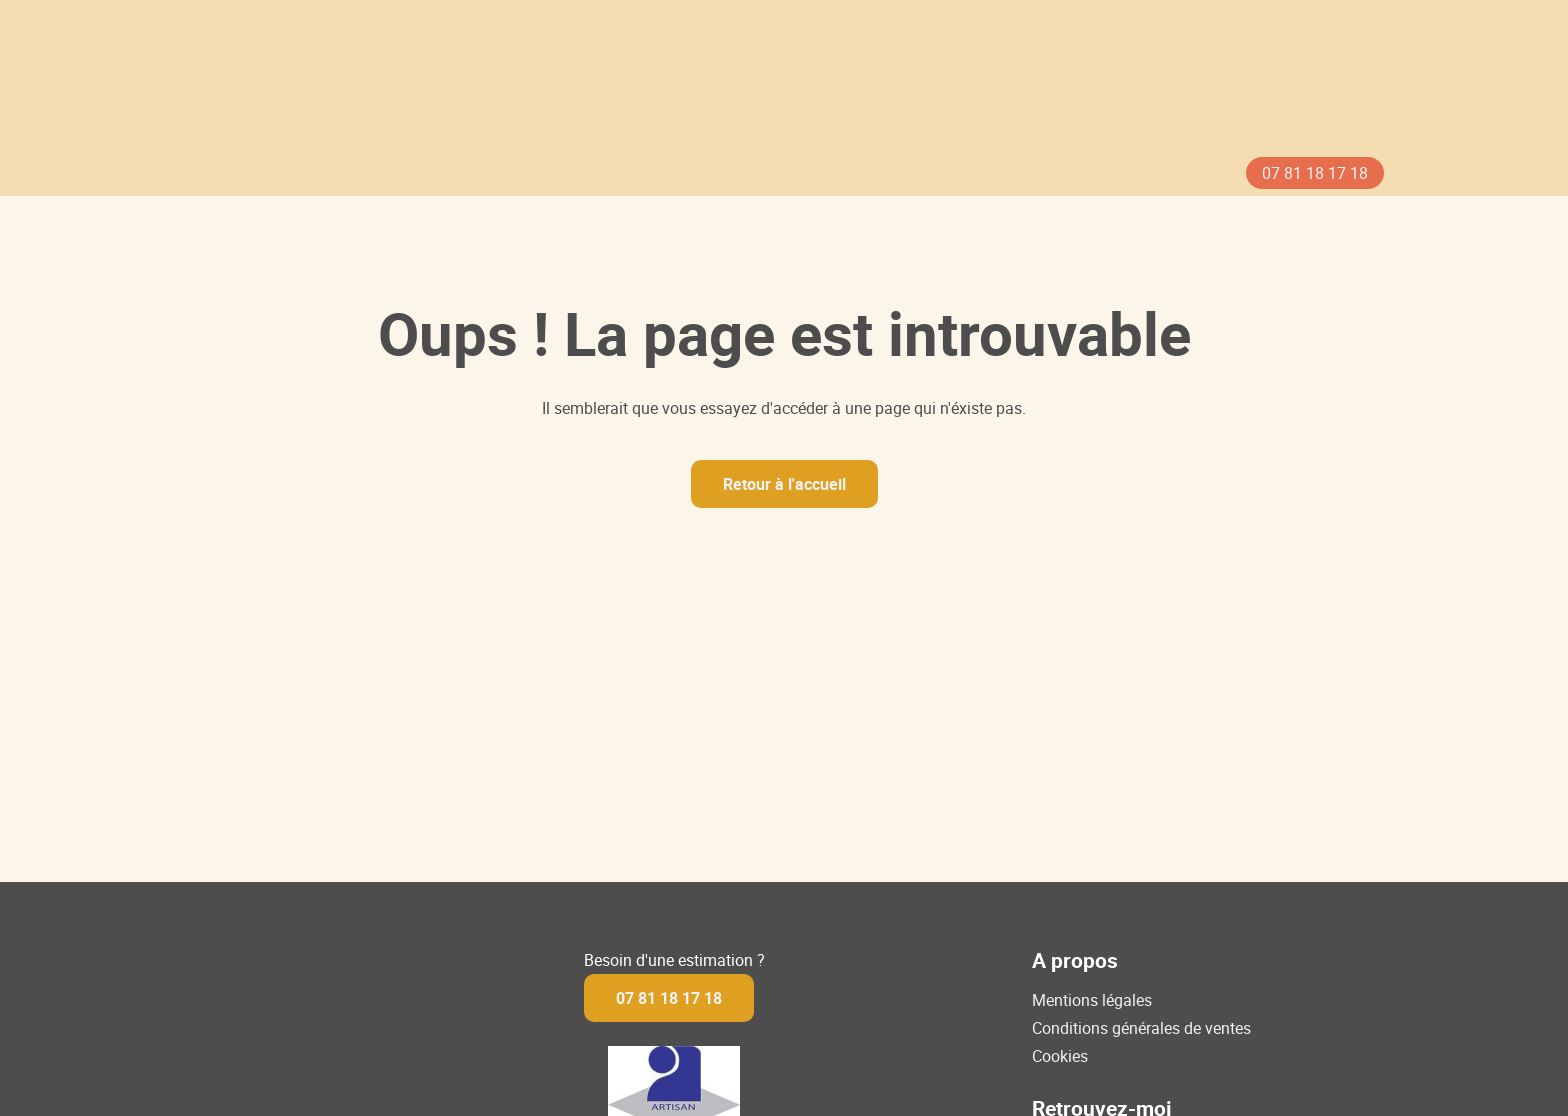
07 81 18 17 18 (1315, 173)
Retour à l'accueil (784, 484)
